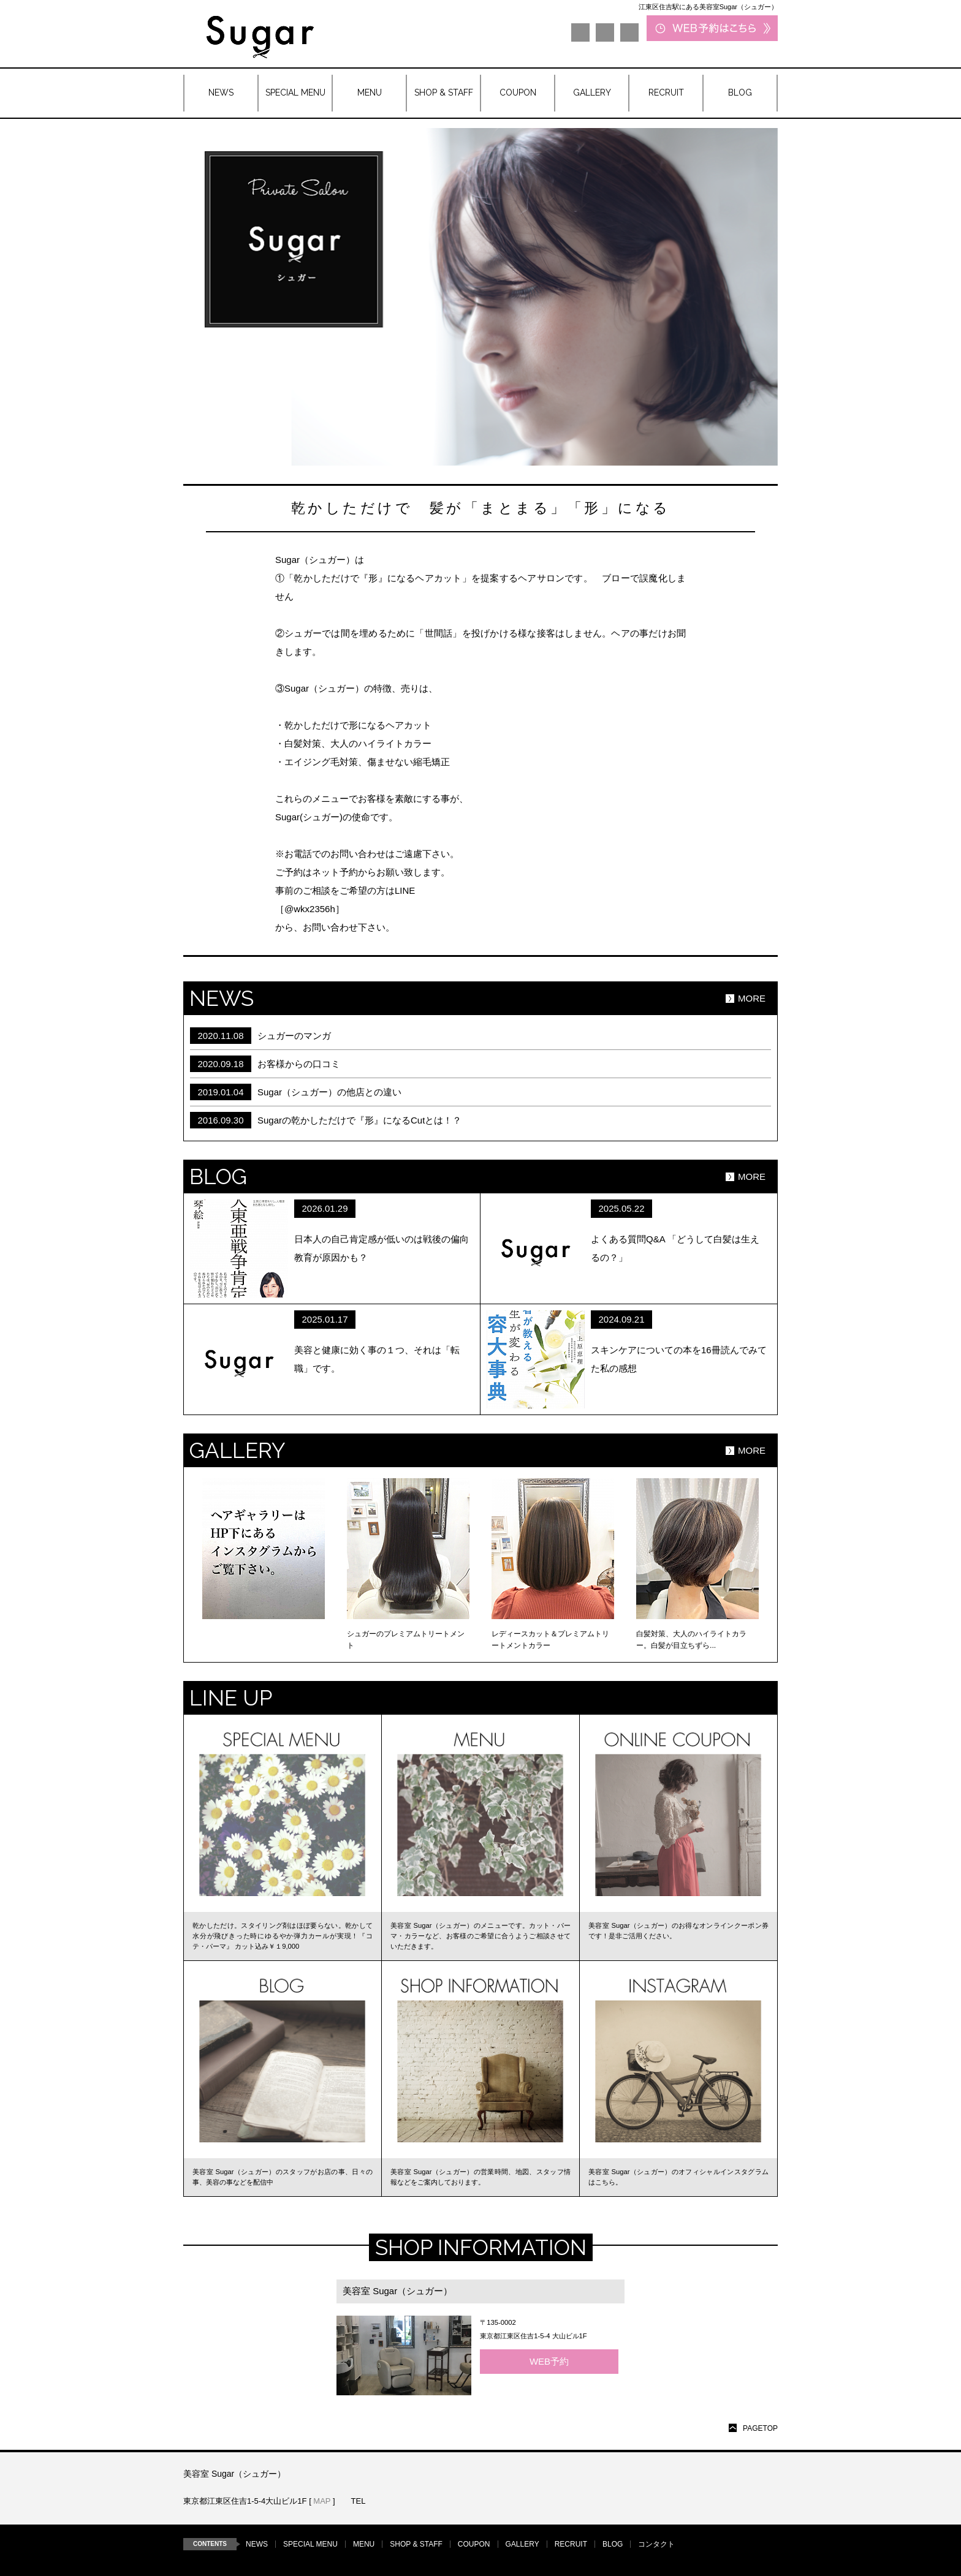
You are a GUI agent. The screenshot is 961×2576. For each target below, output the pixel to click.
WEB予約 (549, 2361)
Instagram (629, 32)
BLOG (612, 2544)
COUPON (474, 2544)
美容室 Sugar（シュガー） (397, 2291)
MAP (321, 2501)
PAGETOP (760, 2428)
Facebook (580, 32)
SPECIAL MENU (310, 2544)
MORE (751, 998)
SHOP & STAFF (416, 2544)
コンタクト (656, 2544)
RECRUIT (571, 2544)
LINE (605, 32)
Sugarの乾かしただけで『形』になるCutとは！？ (359, 1120)
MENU (363, 2544)
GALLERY (522, 2544)
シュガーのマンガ (294, 1035)
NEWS (257, 2544)
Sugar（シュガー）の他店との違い (329, 1092)
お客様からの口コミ (298, 1064)
